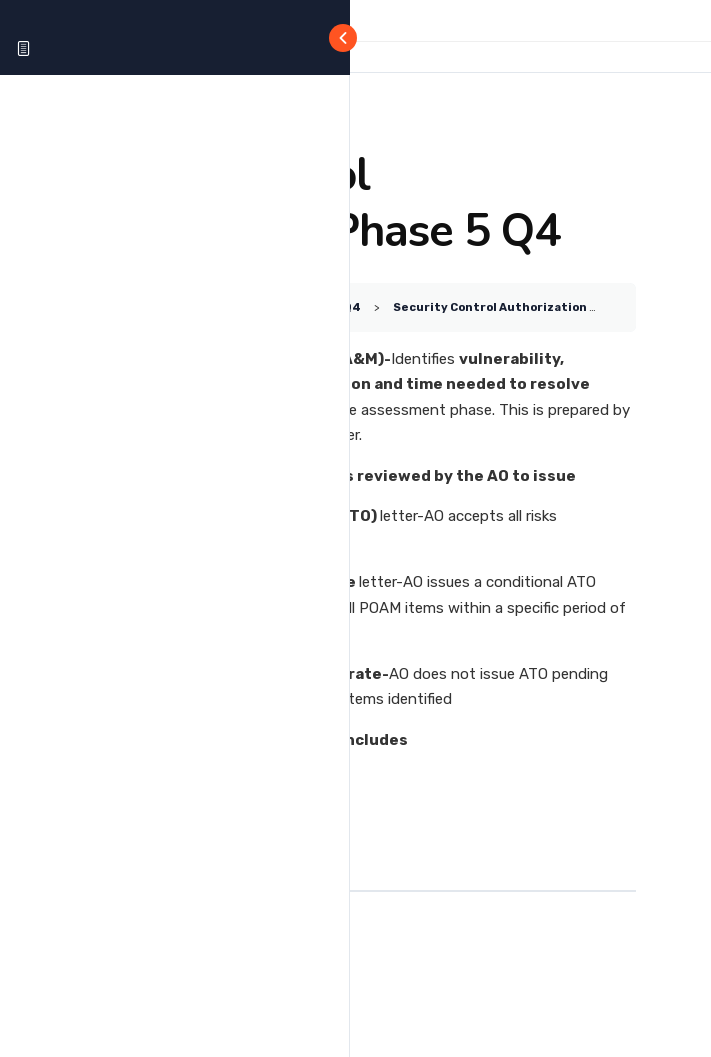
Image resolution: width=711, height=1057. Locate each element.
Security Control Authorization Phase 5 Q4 (524, 307)
